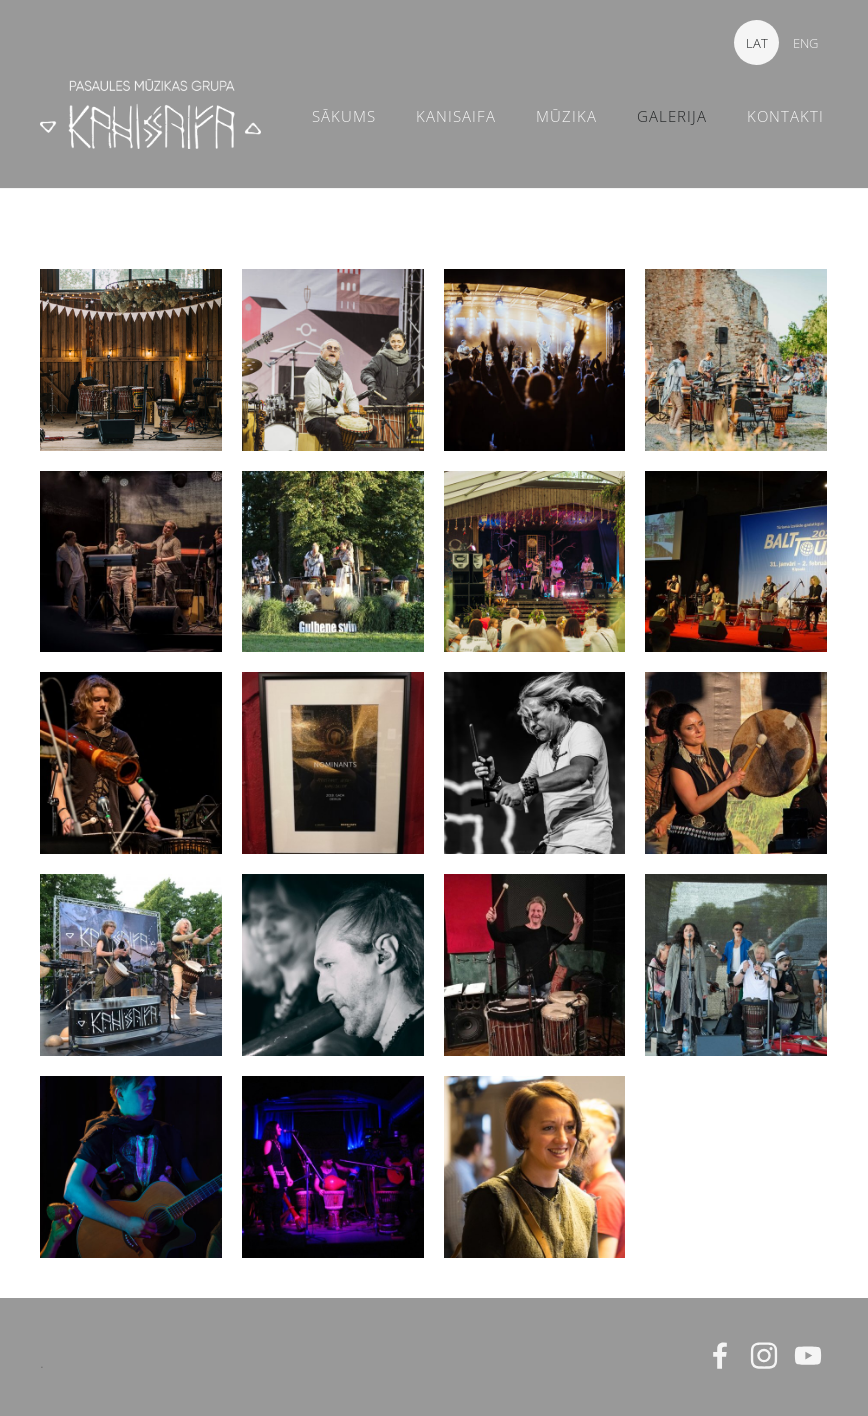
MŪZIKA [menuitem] (566, 116)
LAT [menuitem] (757, 43)
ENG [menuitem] (805, 43)
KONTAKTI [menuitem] (785, 116)
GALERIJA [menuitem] (672, 116)
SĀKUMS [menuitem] (344, 116)
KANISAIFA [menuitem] (456, 116)
